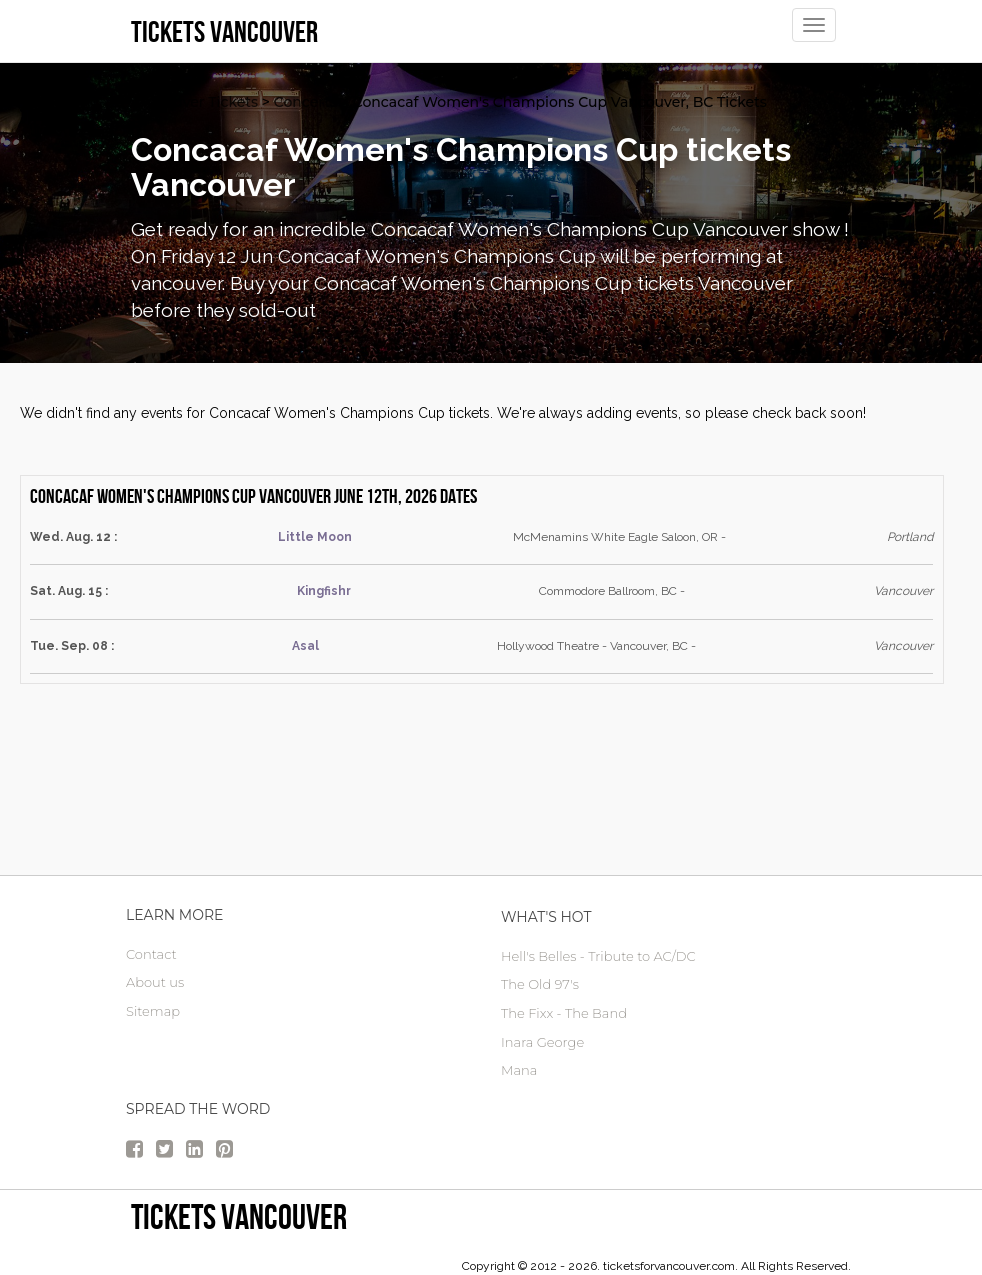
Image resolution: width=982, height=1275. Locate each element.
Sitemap (153, 1011)
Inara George (542, 1042)
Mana (519, 1070)
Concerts (305, 102)
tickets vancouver (239, 1216)
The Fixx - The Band (564, 1013)
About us (155, 982)
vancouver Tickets (194, 102)
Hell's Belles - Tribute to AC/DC (598, 956)
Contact (151, 954)
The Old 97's (540, 984)
